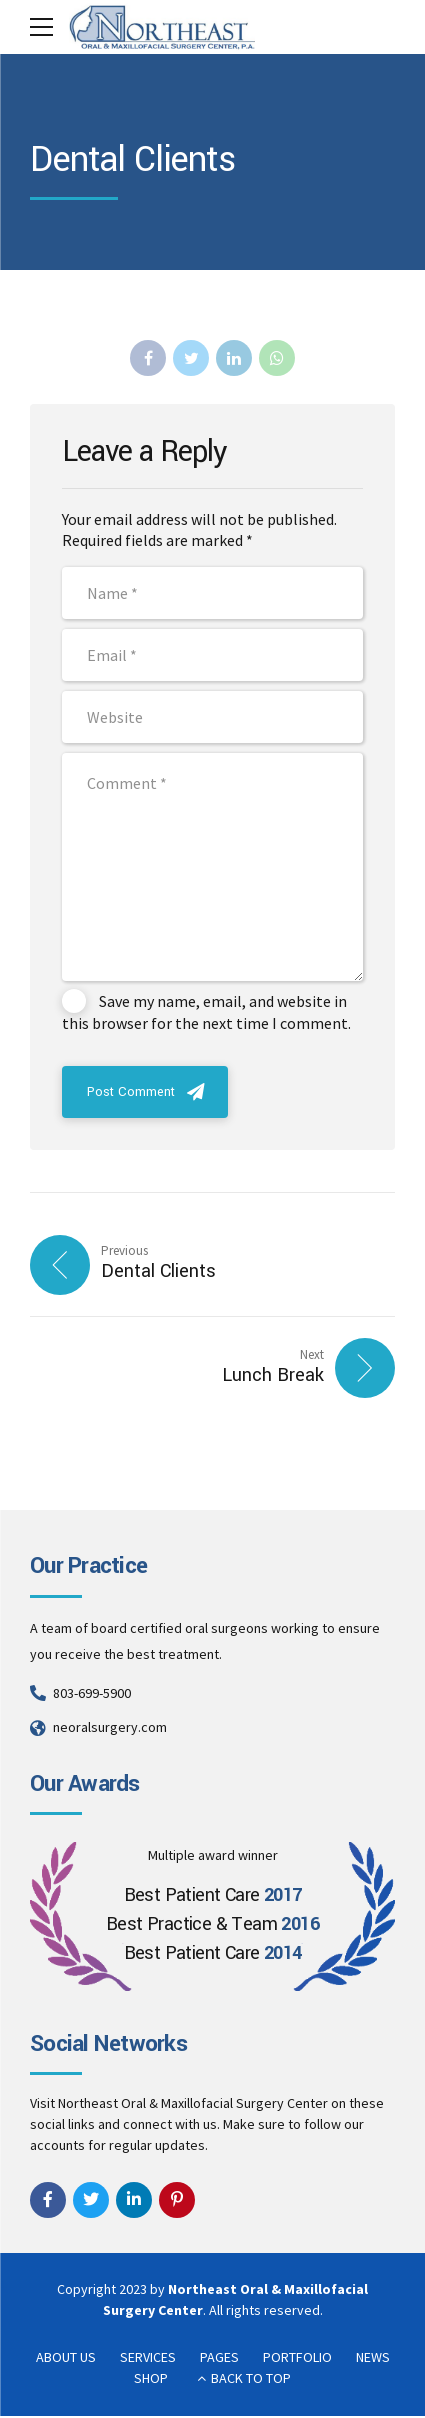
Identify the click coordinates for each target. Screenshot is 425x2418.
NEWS (373, 2359)
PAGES (219, 2359)
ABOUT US (66, 2359)
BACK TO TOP (251, 2380)
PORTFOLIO (297, 2359)
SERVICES (148, 2359)
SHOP (151, 2380)
